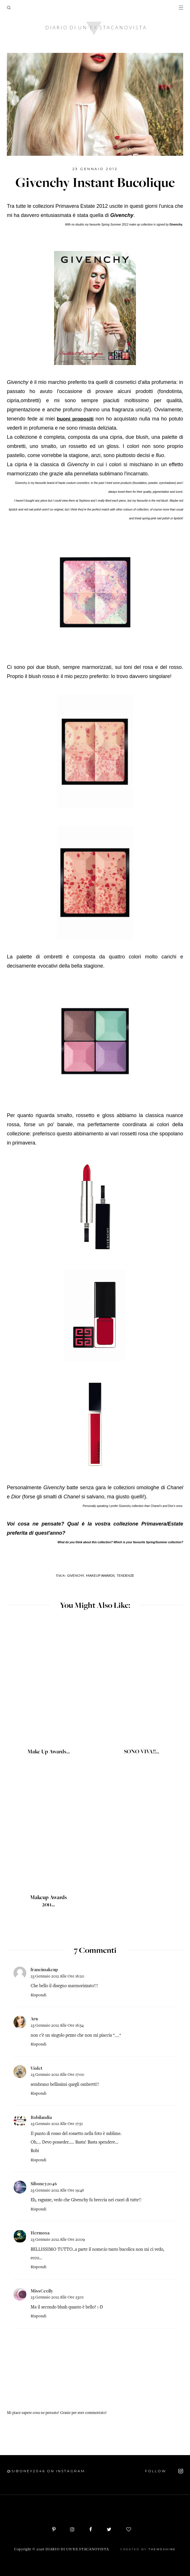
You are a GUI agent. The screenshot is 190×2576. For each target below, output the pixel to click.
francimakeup (44, 1969)
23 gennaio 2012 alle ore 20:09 (58, 2240)
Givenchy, (76, 1575)
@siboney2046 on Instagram (46, 2471)
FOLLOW (164, 2471)
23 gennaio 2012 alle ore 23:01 (57, 2297)
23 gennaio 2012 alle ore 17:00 (57, 2075)
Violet (36, 2068)
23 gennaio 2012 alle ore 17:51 (57, 2124)
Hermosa (40, 2233)
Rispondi (38, 1995)
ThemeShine (162, 2549)
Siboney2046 (44, 2183)
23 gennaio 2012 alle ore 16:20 (57, 1976)
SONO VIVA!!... (141, 1752)
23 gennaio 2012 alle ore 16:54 (57, 2025)
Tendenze (125, 1575)
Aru (34, 2018)
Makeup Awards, (100, 1575)
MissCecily (42, 2291)
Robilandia (41, 2117)
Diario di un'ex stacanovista (77, 2549)
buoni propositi (75, 419)
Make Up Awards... (48, 1752)
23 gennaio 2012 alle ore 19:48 (57, 2190)
